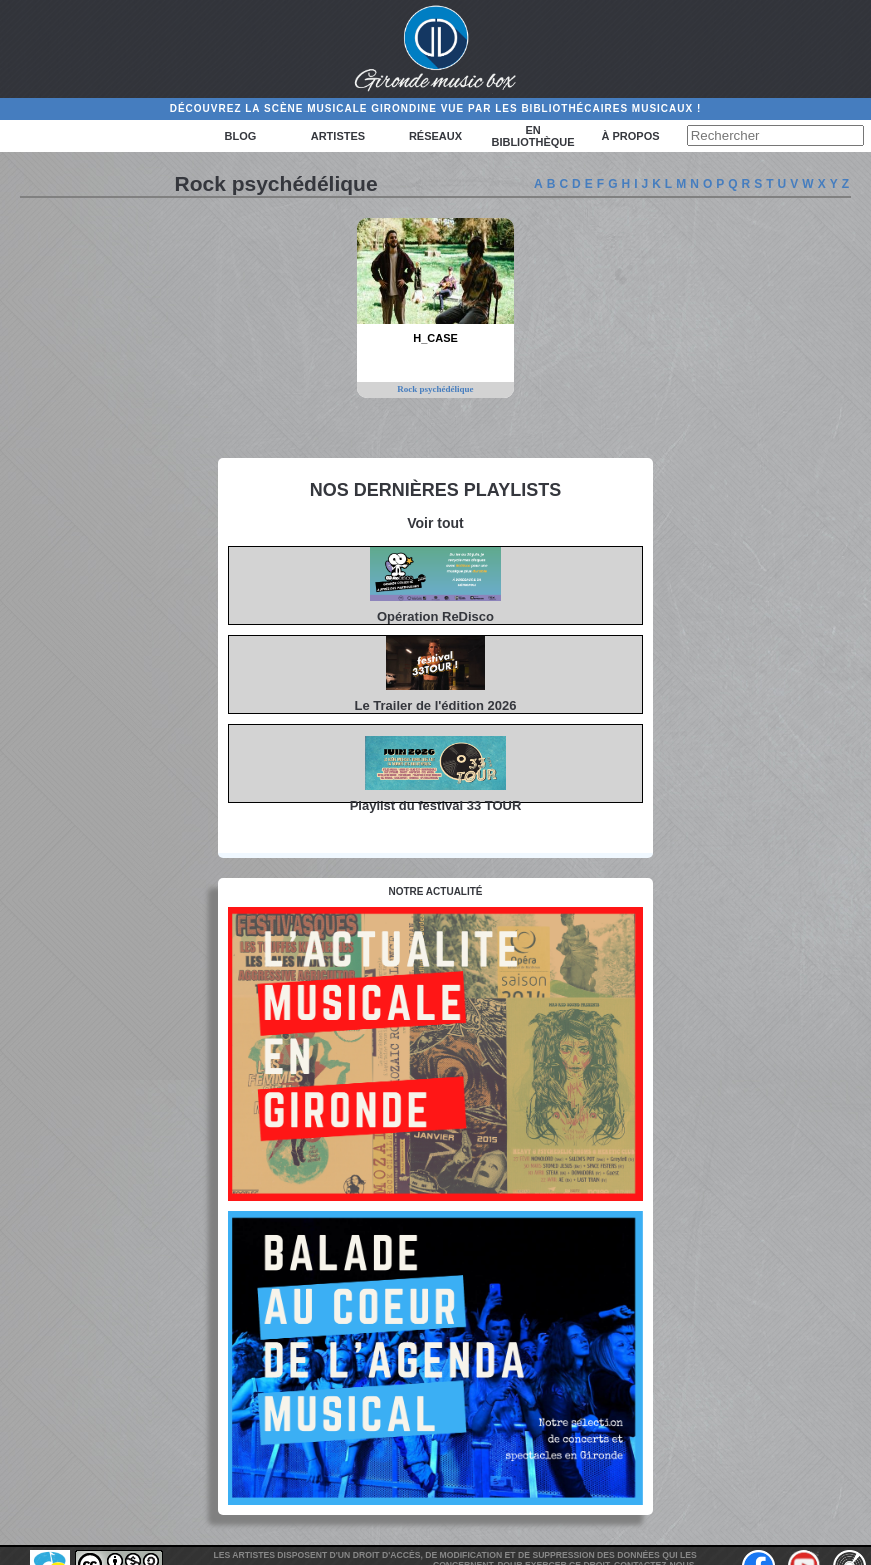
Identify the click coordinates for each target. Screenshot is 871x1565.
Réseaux (435, 136)
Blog (240, 136)
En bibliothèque (532, 136)
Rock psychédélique (435, 389)
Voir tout (435, 523)
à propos (631, 136)
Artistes (338, 136)
